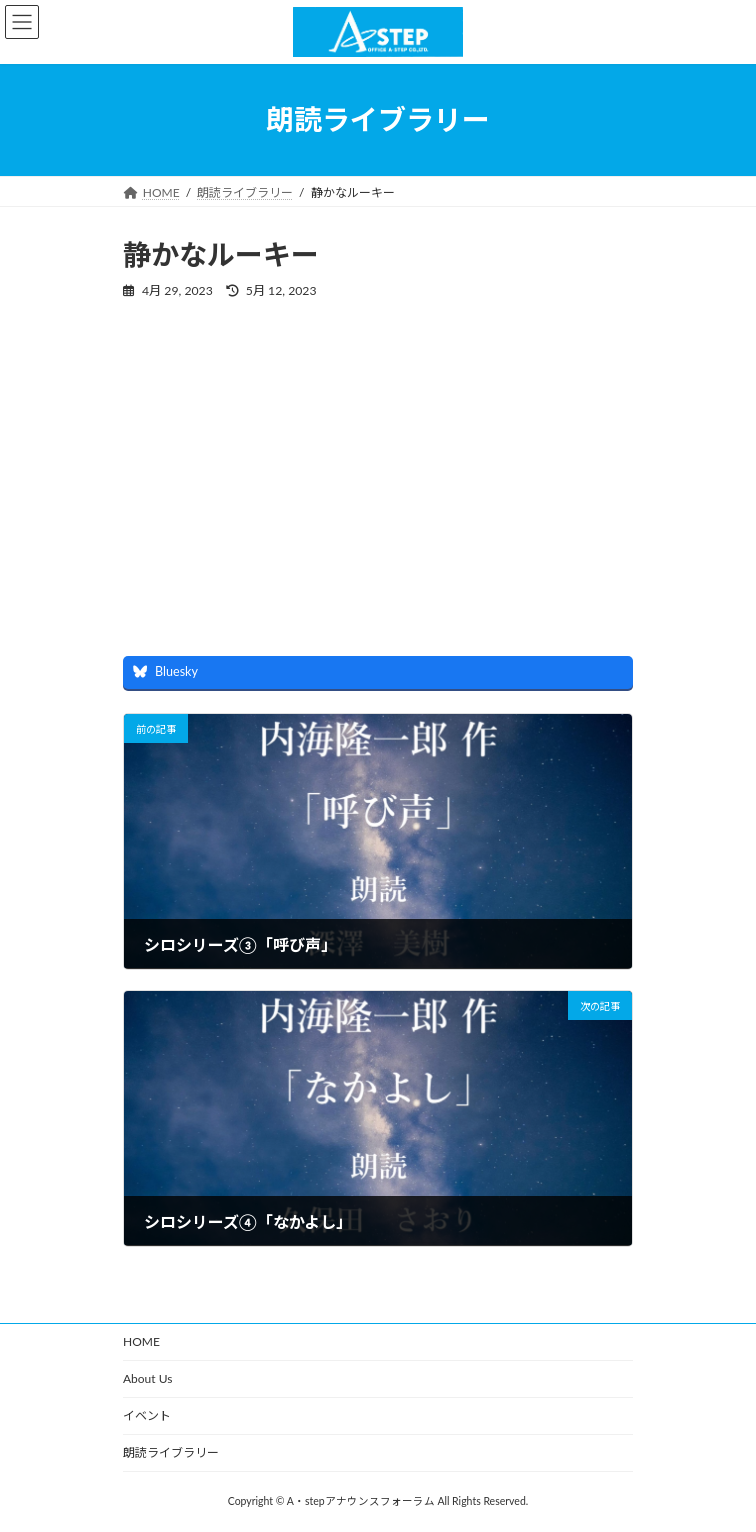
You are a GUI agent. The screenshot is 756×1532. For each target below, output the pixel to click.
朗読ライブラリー (171, 1452)
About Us (147, 1378)
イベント (147, 1415)
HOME (141, 1341)
